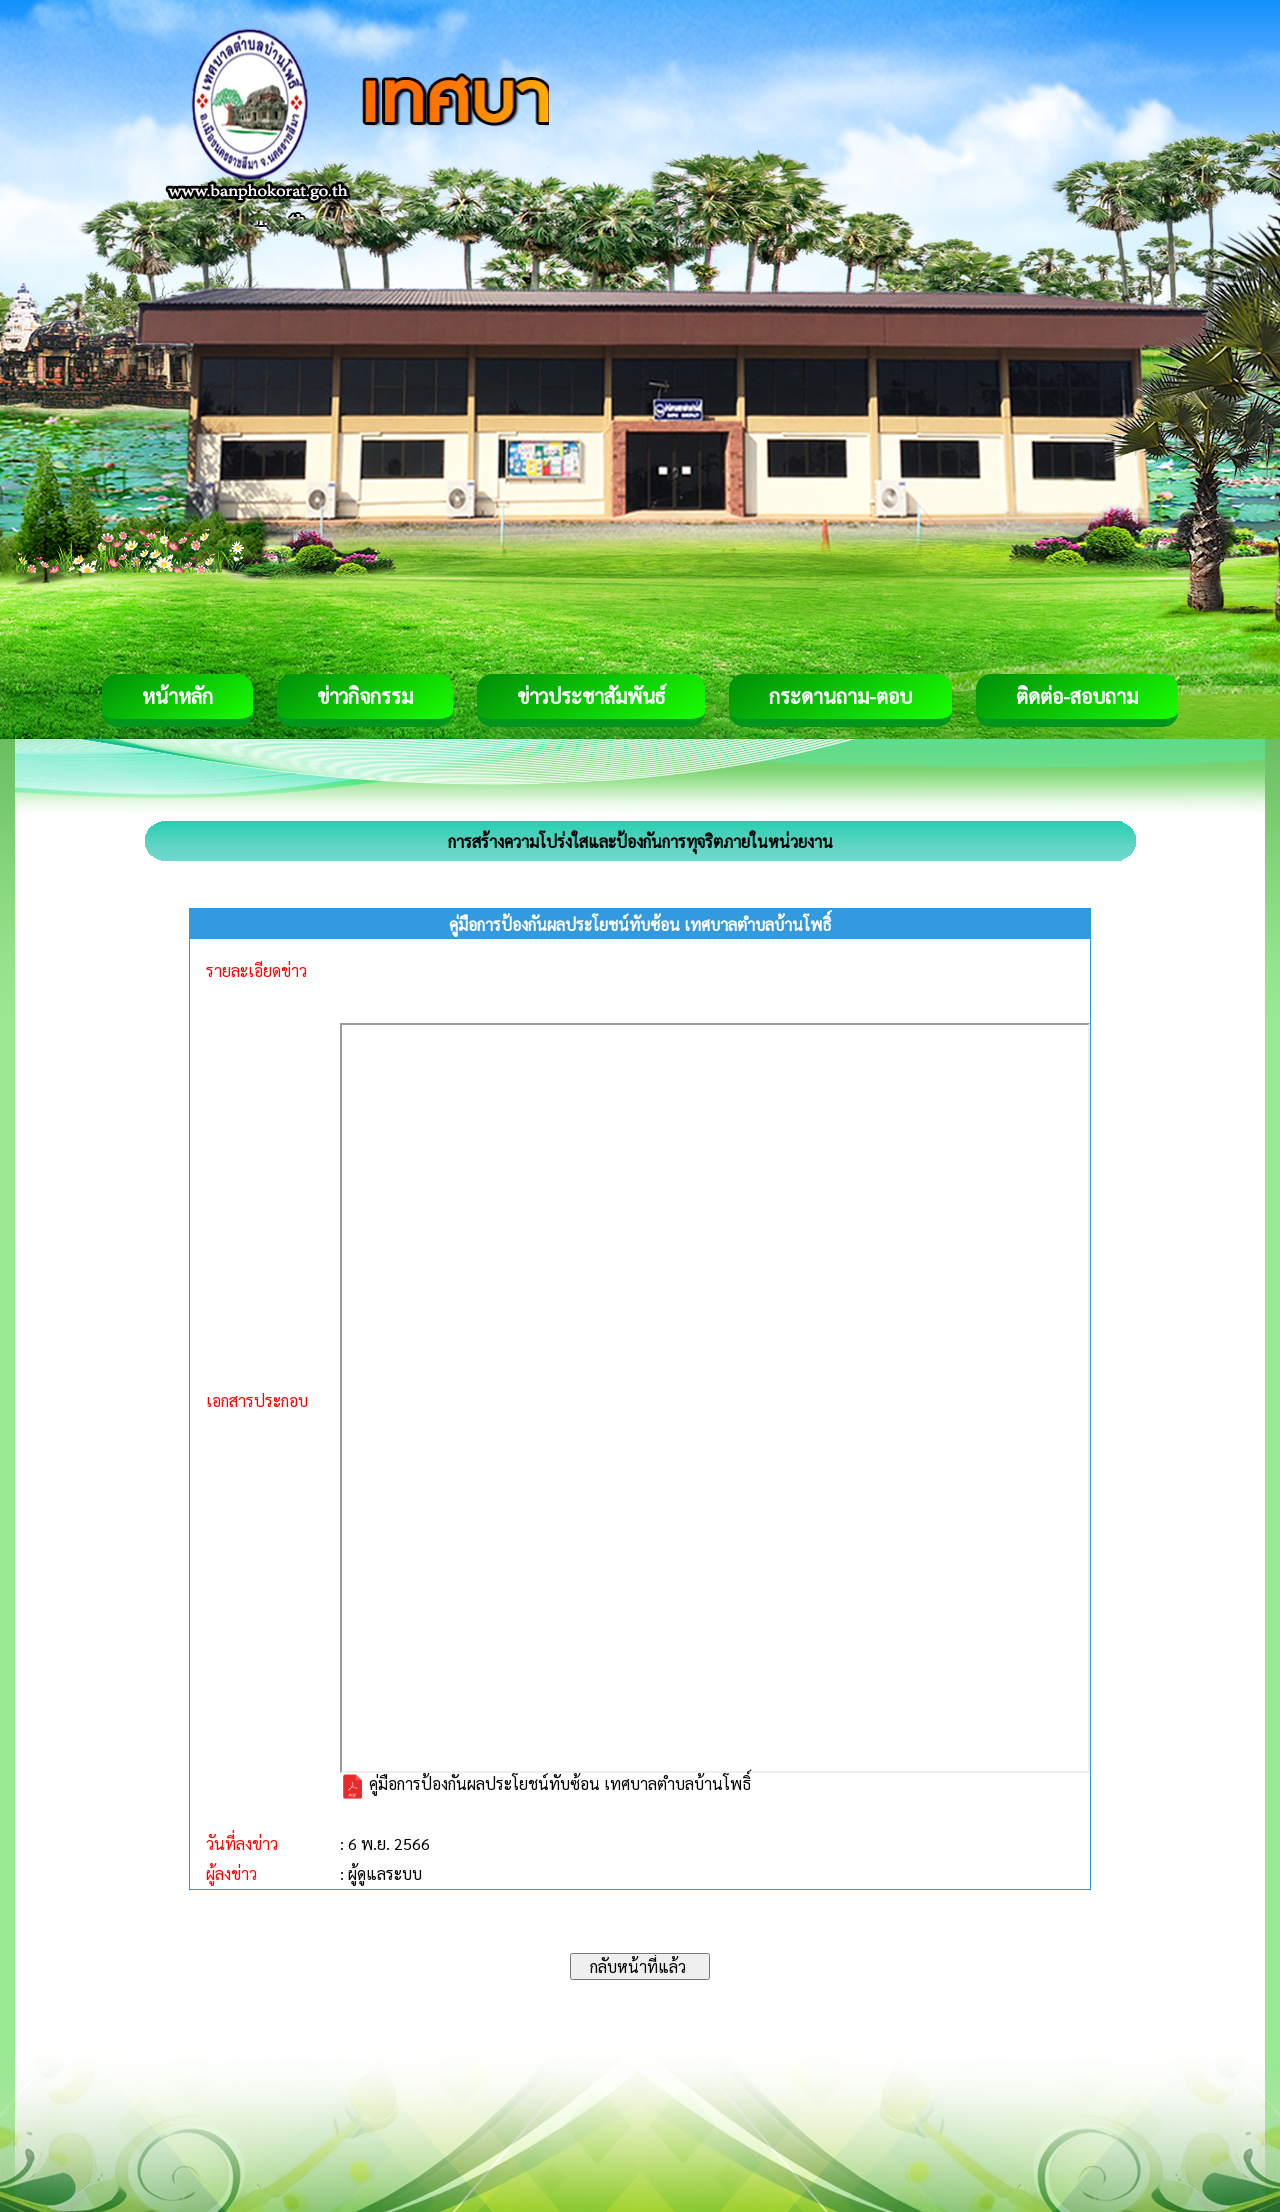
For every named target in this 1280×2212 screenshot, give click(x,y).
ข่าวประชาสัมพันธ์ (591, 696)
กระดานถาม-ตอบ (840, 696)
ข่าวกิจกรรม (365, 696)
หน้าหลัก (177, 696)
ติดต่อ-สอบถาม (1077, 696)
